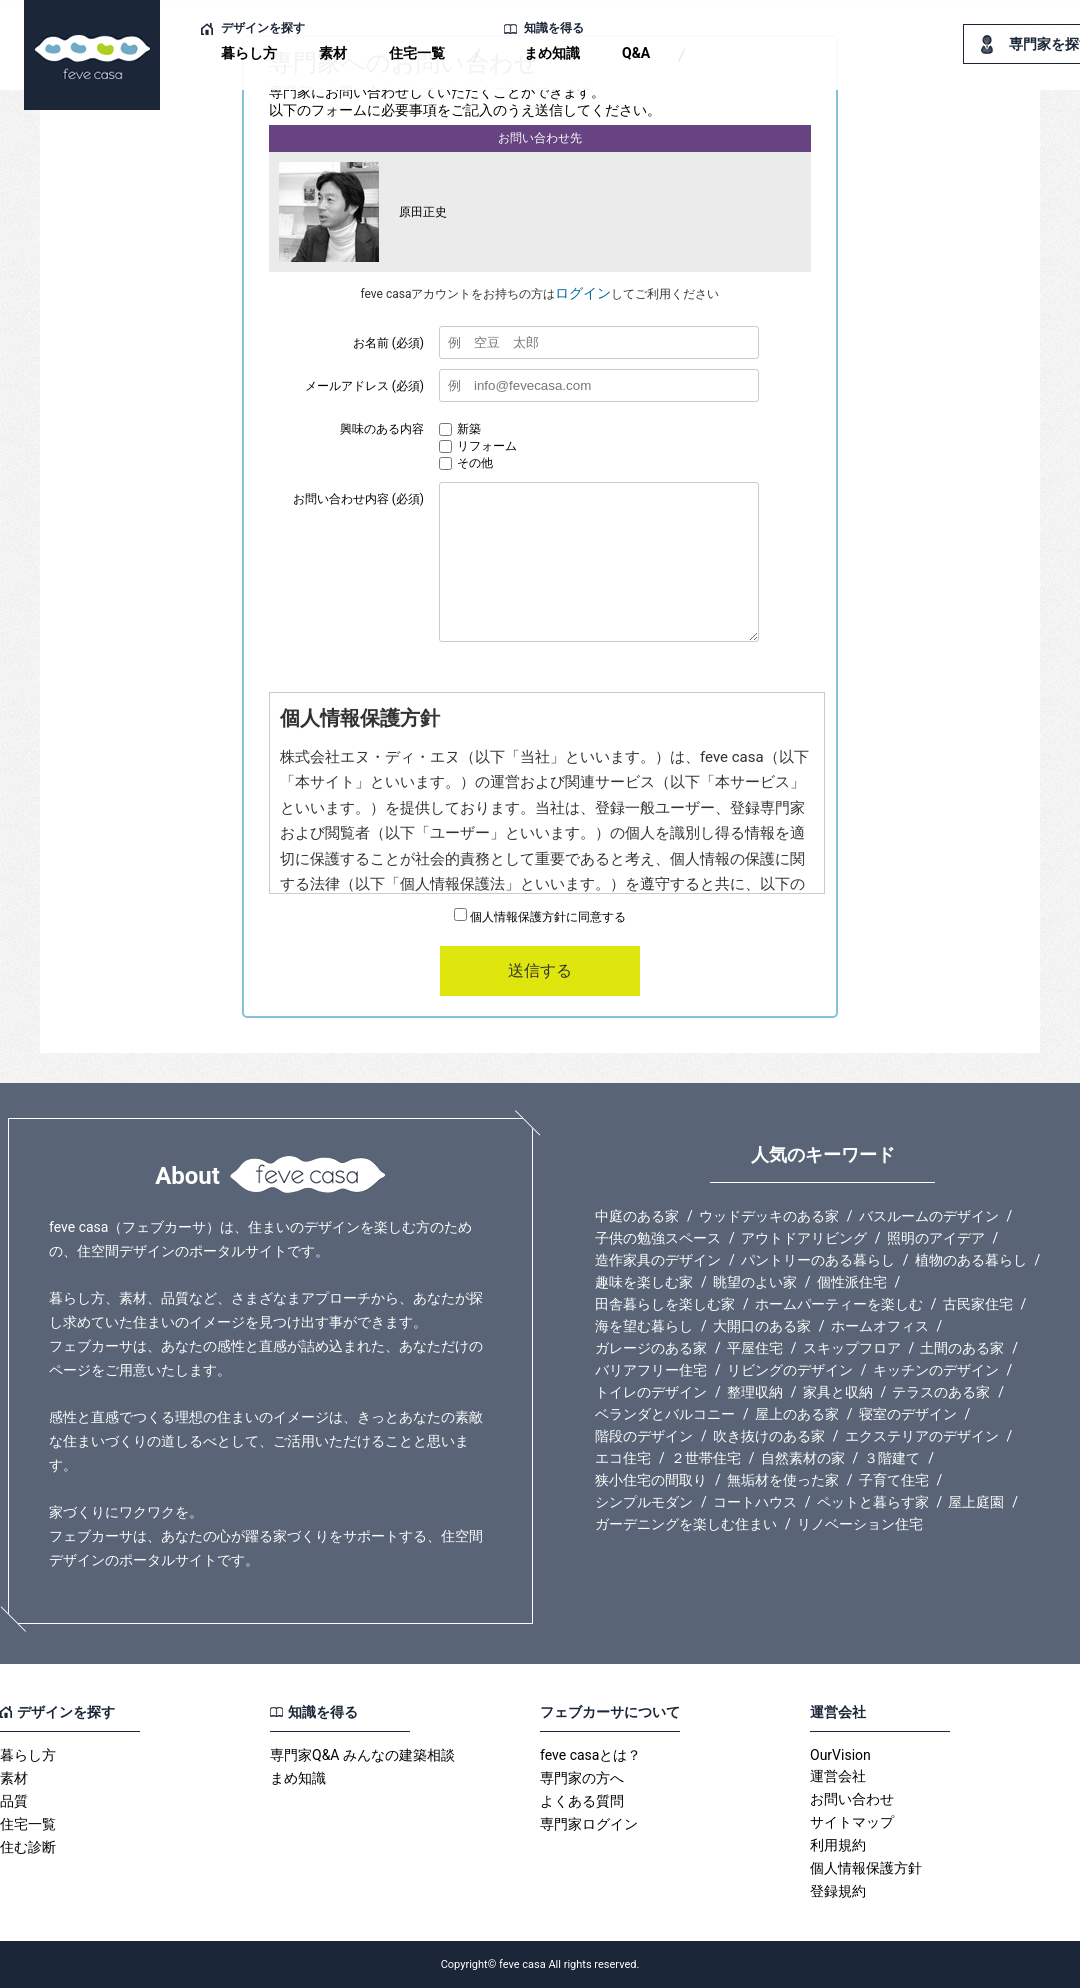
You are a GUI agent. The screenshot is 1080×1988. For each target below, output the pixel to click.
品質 (14, 1801)
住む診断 (28, 1847)
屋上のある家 (797, 1414)
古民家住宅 (978, 1304)
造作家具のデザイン (658, 1260)
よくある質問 (582, 1801)
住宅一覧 (417, 53)
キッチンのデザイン (936, 1370)
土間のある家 (962, 1348)
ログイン (583, 293)
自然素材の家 (803, 1458)
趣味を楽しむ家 (644, 1282)
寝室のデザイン (908, 1414)
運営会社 (838, 1776)
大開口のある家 (762, 1326)
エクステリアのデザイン (922, 1436)
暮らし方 (249, 53)
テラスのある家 (941, 1392)
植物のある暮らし (971, 1260)
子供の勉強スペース (658, 1238)
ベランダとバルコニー (665, 1414)
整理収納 (755, 1392)
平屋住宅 (755, 1348)
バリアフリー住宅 (651, 1370)
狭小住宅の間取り (651, 1480)
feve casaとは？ (590, 1755)
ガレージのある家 (651, 1348)
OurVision (840, 1755)
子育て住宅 (894, 1480)
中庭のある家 (637, 1216)
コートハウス (755, 1502)
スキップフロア (852, 1348)
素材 (333, 53)
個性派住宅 (852, 1282)
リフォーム (478, 446)
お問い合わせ (852, 1799)
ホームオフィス (880, 1326)
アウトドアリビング (804, 1238)
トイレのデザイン (651, 1392)
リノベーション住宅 (860, 1524)
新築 (460, 429)
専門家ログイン (589, 1824)
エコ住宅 (623, 1458)
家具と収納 (838, 1392)
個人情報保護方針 (866, 1868)
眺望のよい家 (755, 1282)
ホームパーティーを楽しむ (839, 1304)
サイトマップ (852, 1822)
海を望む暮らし (644, 1326)
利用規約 (838, 1845)
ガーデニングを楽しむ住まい (686, 1524)
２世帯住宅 (706, 1458)
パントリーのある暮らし (818, 1260)
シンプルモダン (644, 1502)
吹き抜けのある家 (769, 1436)
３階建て (892, 1458)
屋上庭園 (976, 1502)
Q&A (636, 53)
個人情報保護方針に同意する (540, 917)
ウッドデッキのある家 (769, 1216)
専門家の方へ (582, 1778)
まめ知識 (552, 53)
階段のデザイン (644, 1436)
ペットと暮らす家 (873, 1502)
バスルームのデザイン (929, 1216)
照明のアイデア (936, 1238)
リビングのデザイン (790, 1370)
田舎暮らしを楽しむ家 (665, 1304)
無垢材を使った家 (783, 1480)
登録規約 (838, 1891)
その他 (466, 463)
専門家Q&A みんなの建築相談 (362, 1755)
